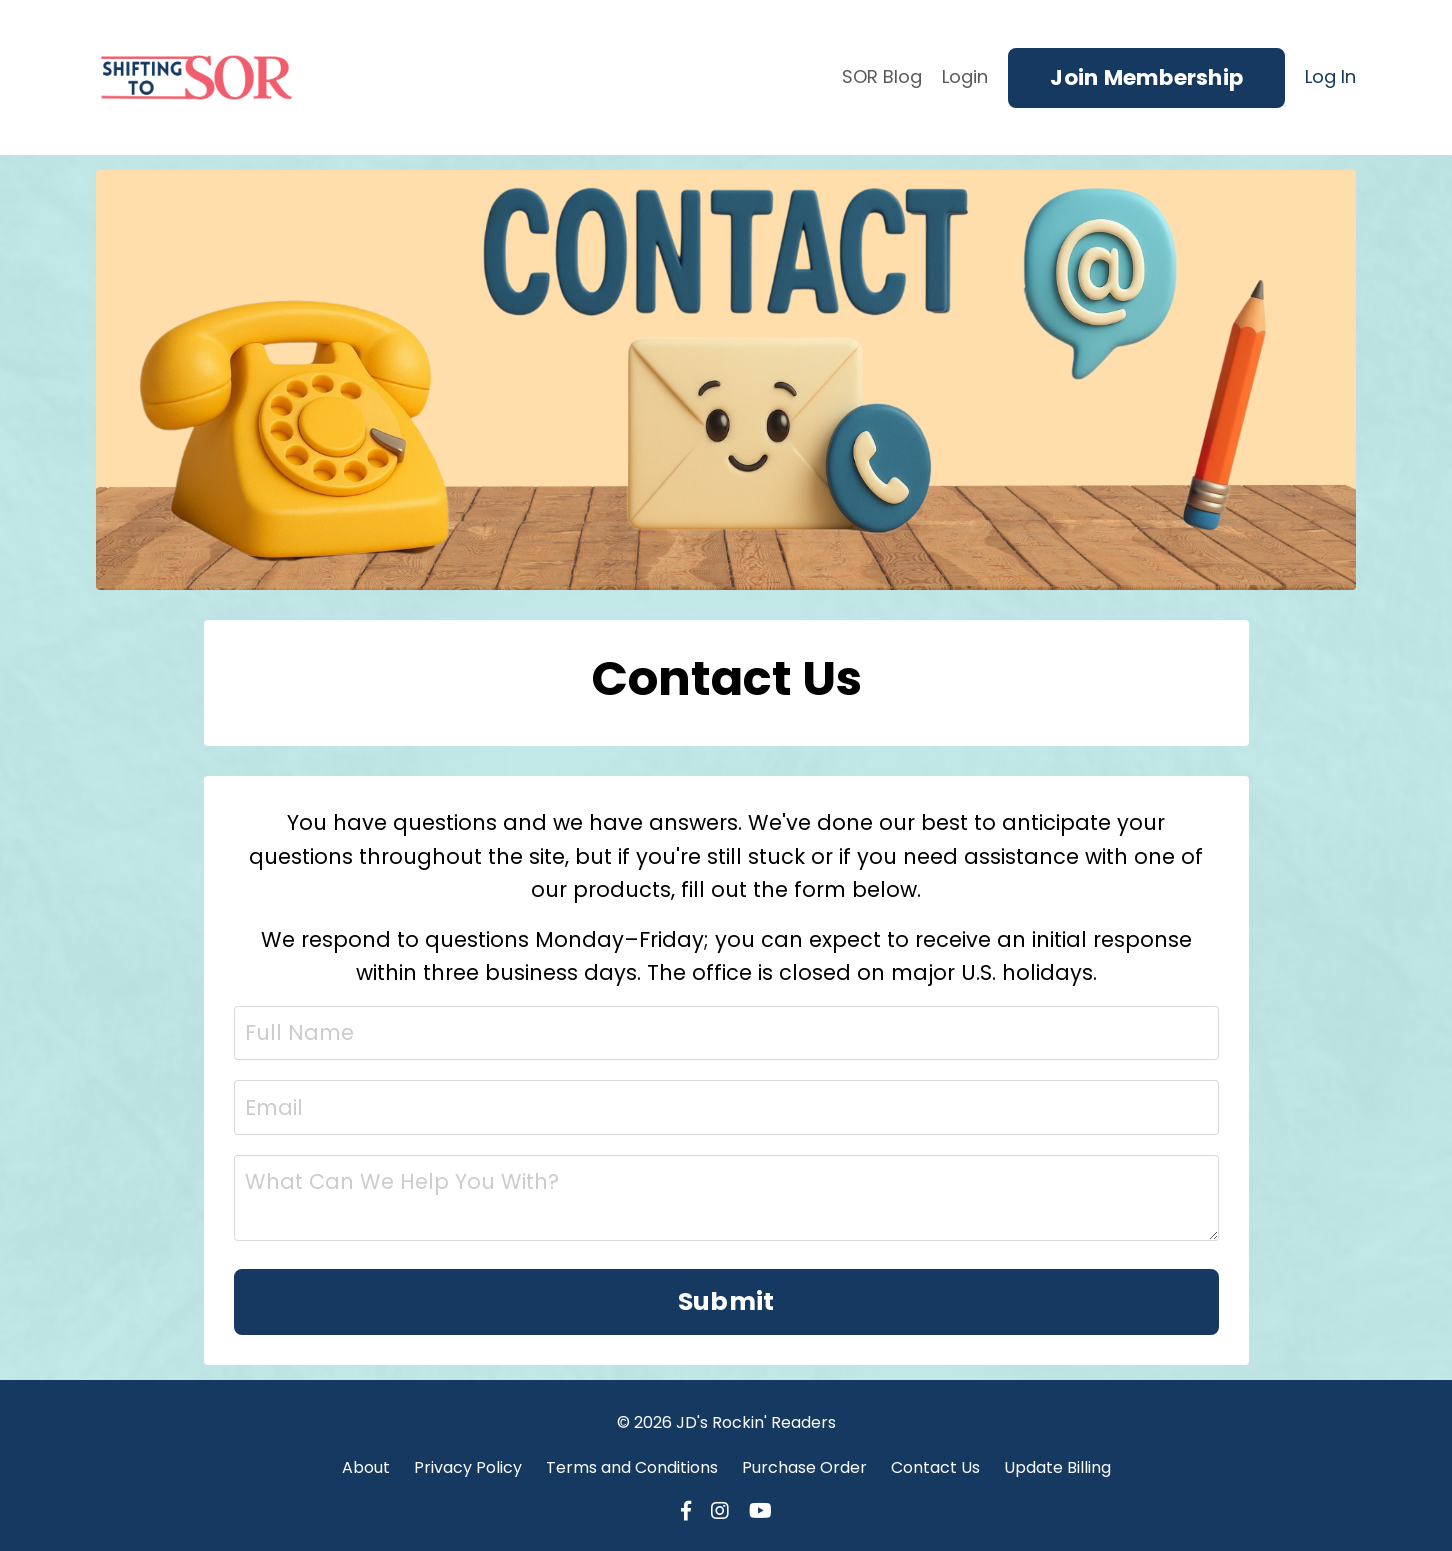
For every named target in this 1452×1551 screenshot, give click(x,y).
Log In (1330, 76)
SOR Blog (882, 76)
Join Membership (1146, 77)
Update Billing (1057, 1467)
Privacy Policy (468, 1467)
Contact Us (935, 1467)
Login (965, 76)
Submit (726, 1301)
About (366, 1467)
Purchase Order (804, 1467)
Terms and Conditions (632, 1467)
